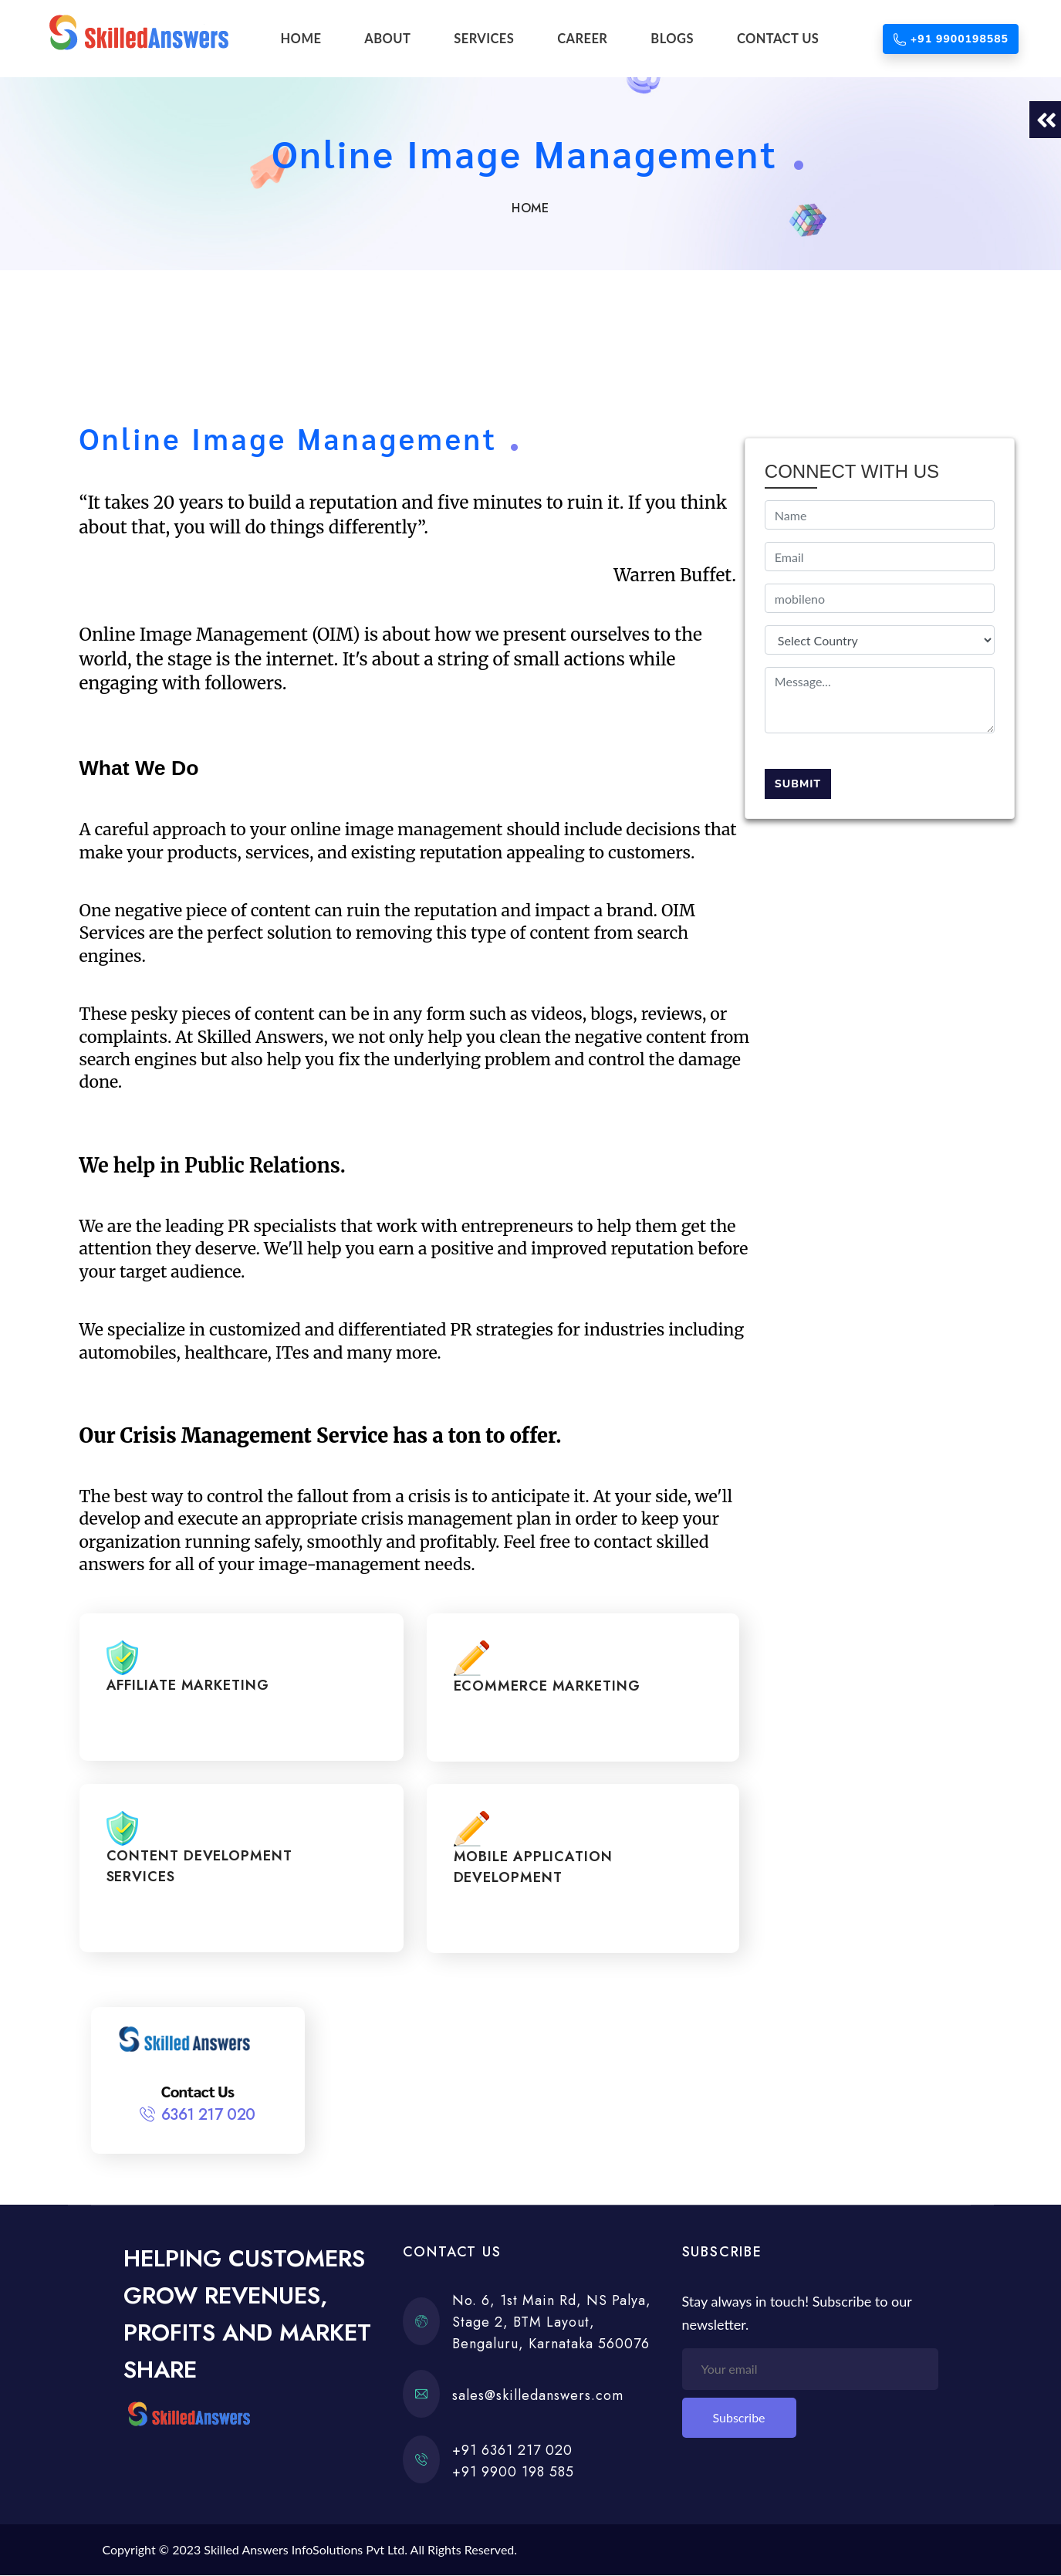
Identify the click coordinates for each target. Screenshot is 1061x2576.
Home (530, 208)
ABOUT (387, 38)
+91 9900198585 (951, 39)
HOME (300, 38)
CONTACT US (778, 38)
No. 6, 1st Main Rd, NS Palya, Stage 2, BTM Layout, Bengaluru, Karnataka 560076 (551, 2322)
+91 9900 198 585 (513, 2472)
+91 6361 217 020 (512, 2450)
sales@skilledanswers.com (537, 2395)
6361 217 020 (208, 2115)
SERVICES (484, 38)
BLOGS (672, 38)
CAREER (582, 38)
